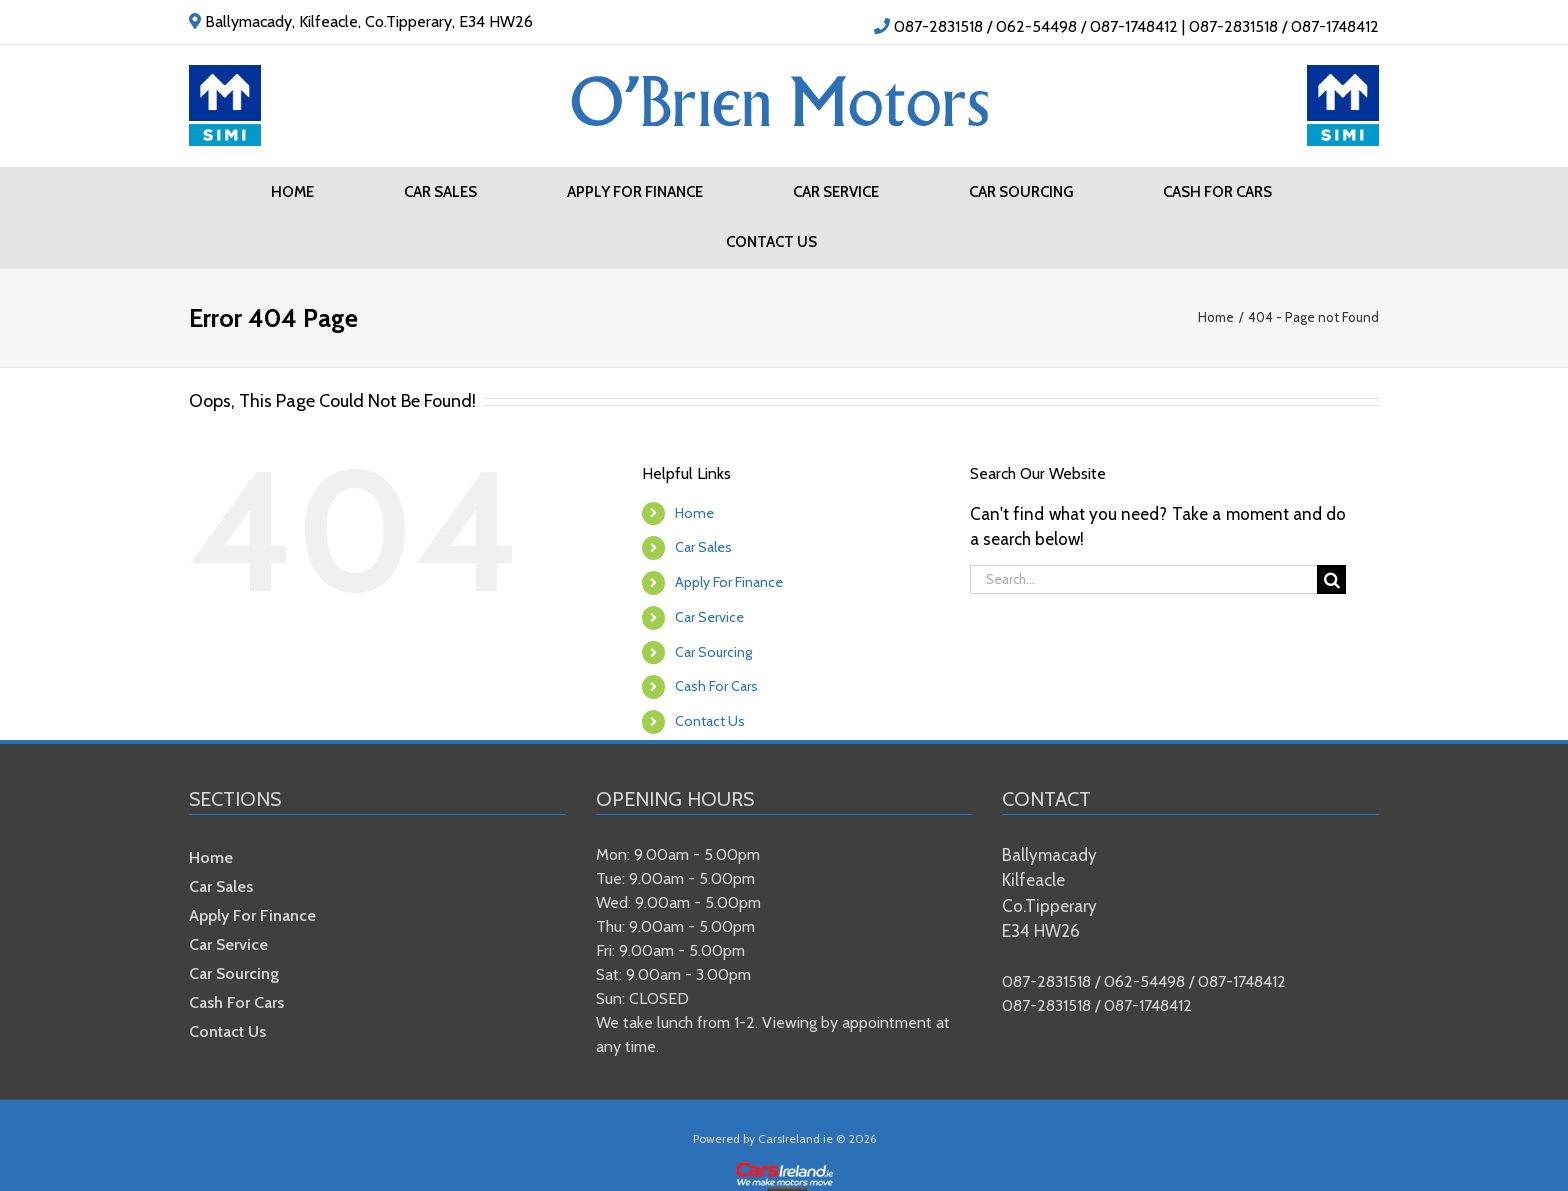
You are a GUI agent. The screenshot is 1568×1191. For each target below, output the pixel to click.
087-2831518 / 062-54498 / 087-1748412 (1036, 26)
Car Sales (703, 547)
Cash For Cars (716, 686)
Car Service (709, 617)
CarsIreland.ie (795, 1138)
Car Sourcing (713, 652)
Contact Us (710, 721)
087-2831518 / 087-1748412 (1284, 26)
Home (694, 513)
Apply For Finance (729, 582)
